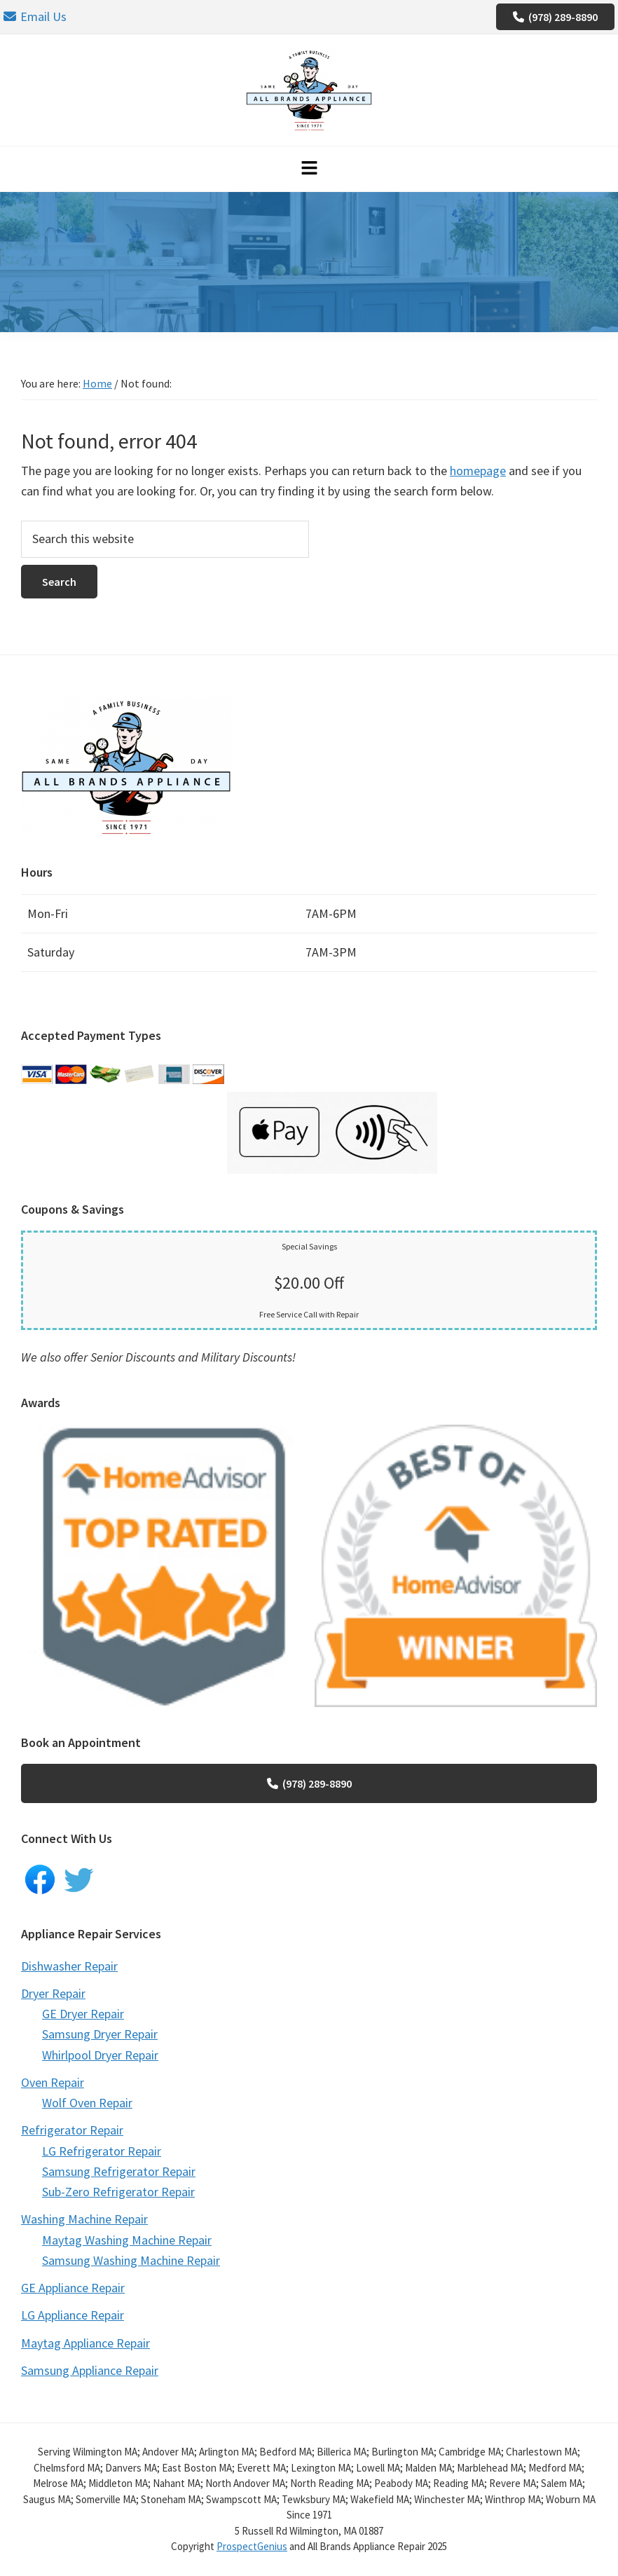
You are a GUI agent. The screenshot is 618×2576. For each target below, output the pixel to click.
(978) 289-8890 (555, 17)
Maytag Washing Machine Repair (127, 2240)
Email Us (35, 16)
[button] (309, 168)
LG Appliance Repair (72, 2315)
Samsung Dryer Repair (100, 2034)
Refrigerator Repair (72, 2130)
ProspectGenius (252, 2546)
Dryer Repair (53, 1993)
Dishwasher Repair (69, 1966)
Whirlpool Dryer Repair (100, 2055)
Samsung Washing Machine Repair (131, 2260)
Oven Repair (52, 2082)
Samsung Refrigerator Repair (118, 2171)
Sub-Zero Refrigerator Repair (118, 2192)
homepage (478, 471)
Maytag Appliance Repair (85, 2343)
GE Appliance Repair (73, 2288)
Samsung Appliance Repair (89, 2370)
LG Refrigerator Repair (101, 2151)
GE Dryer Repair (83, 2014)
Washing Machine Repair (84, 2219)
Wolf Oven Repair (87, 2103)
